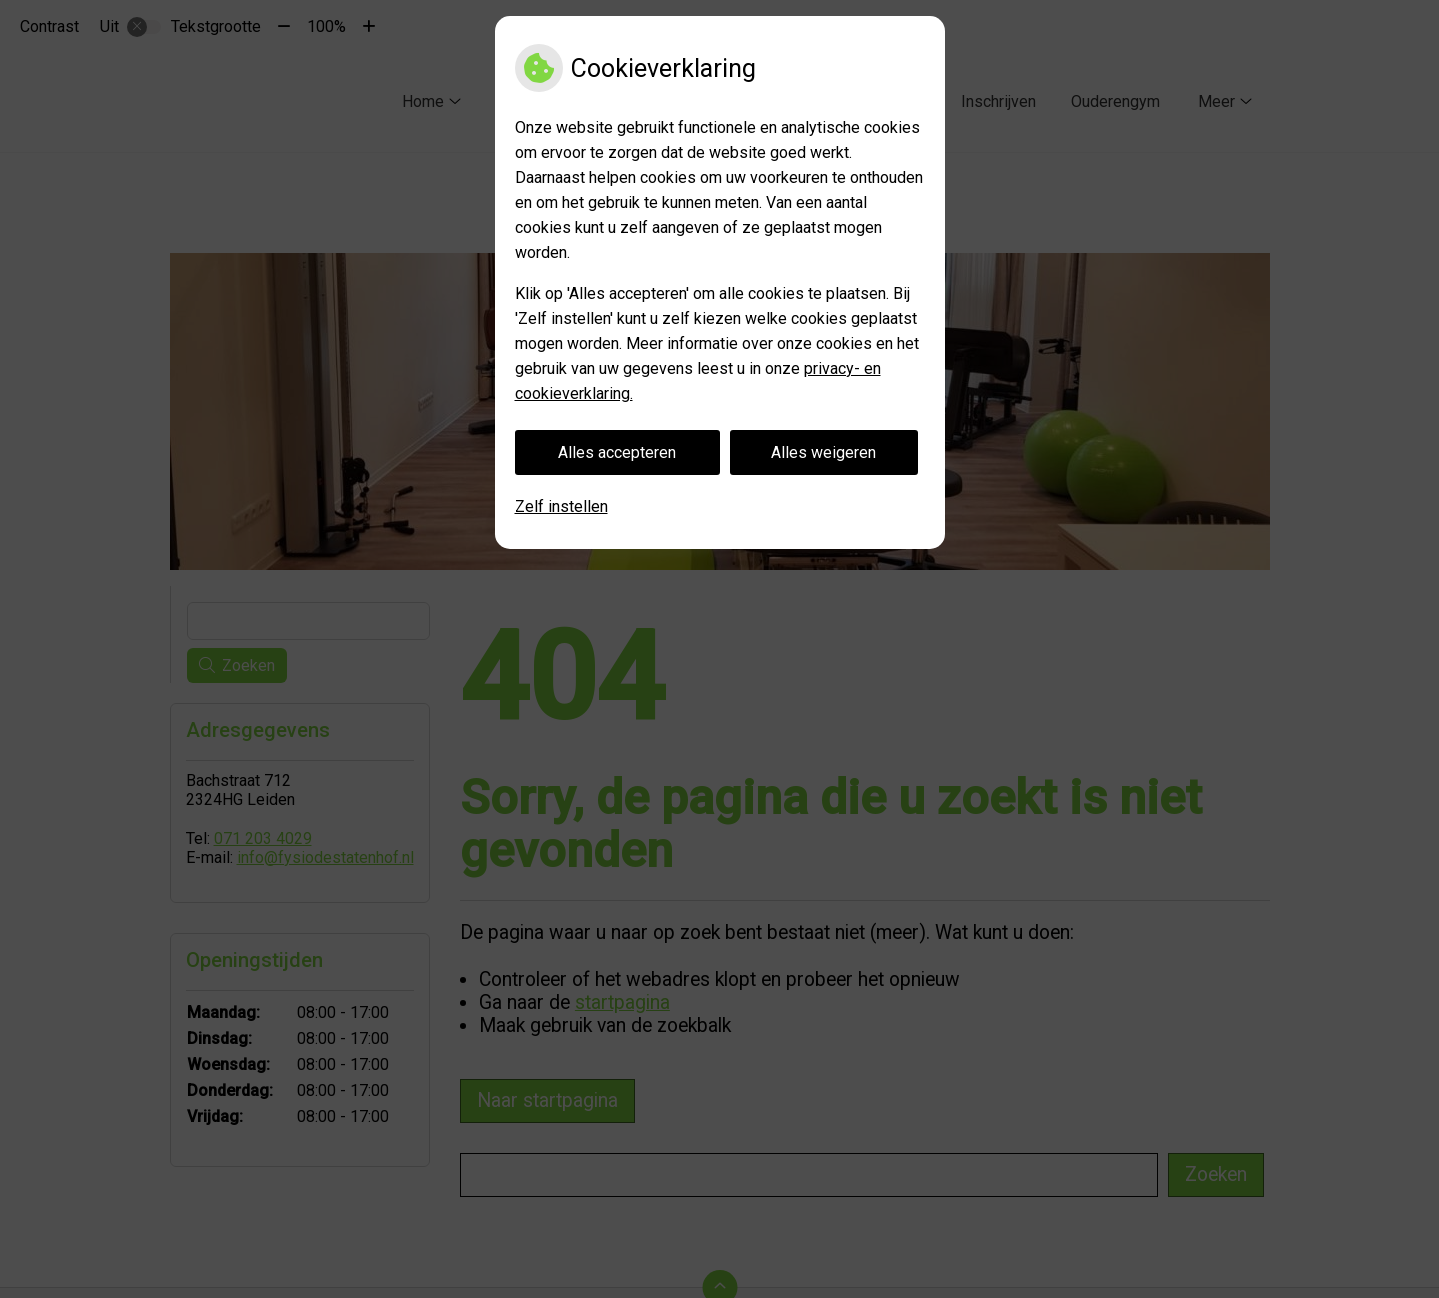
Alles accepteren (617, 452)
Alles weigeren (823, 452)
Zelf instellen (561, 506)
